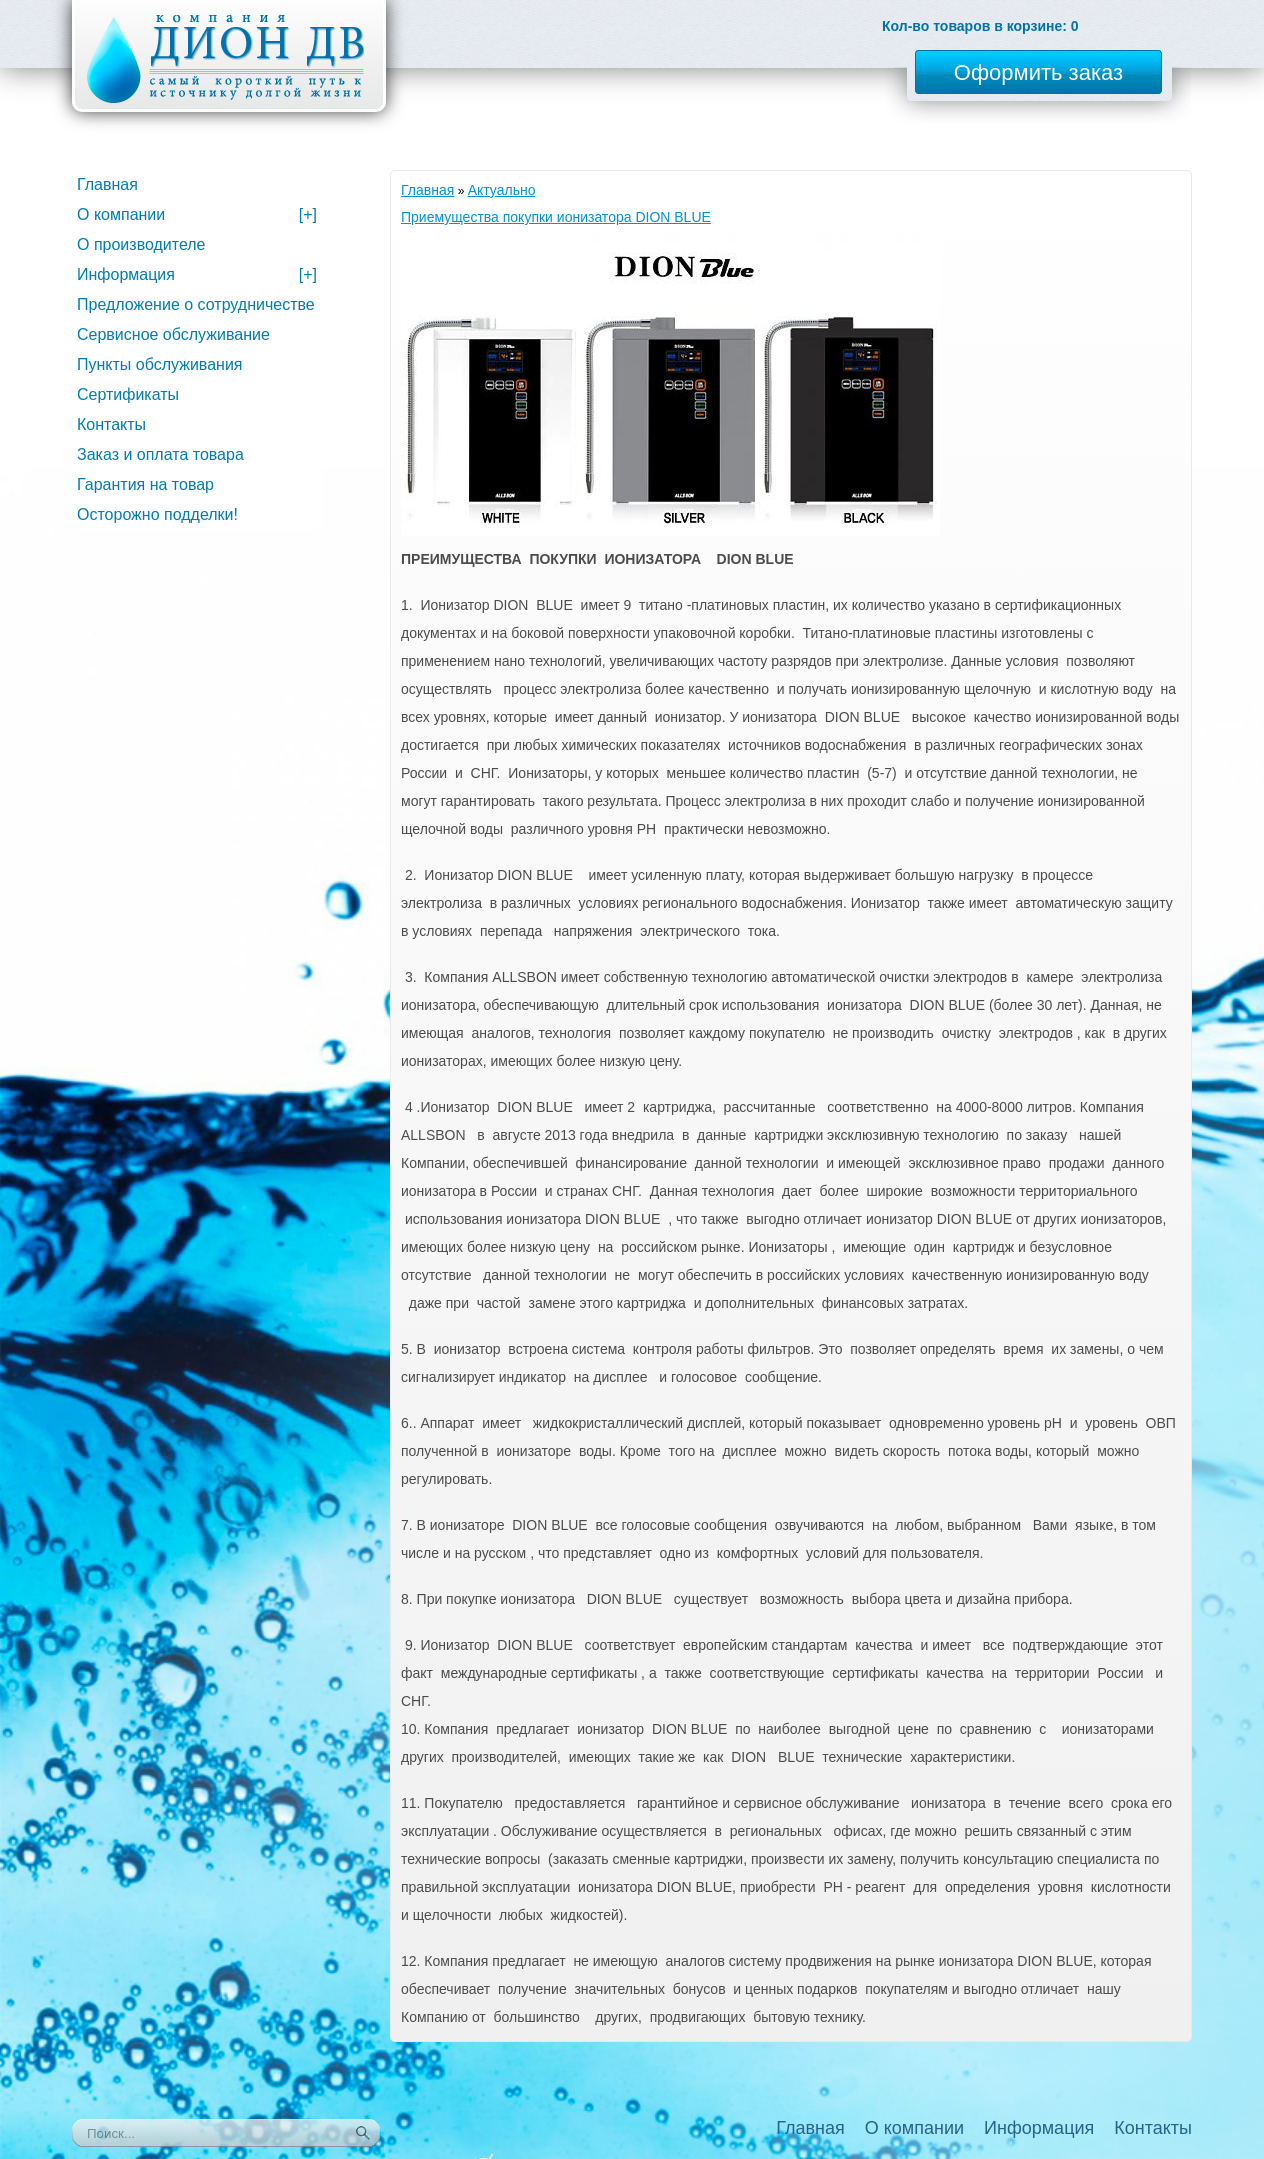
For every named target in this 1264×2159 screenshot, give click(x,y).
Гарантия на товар (145, 484)
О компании (197, 214)
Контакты (111, 424)
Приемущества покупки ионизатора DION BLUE (556, 217)
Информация (197, 274)
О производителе (141, 244)
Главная (427, 190)
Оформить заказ (1038, 72)
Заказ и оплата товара (160, 454)
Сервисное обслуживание (173, 334)
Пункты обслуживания (159, 364)
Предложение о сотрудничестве (196, 304)
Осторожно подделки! (157, 514)
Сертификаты (128, 394)
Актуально (502, 190)
